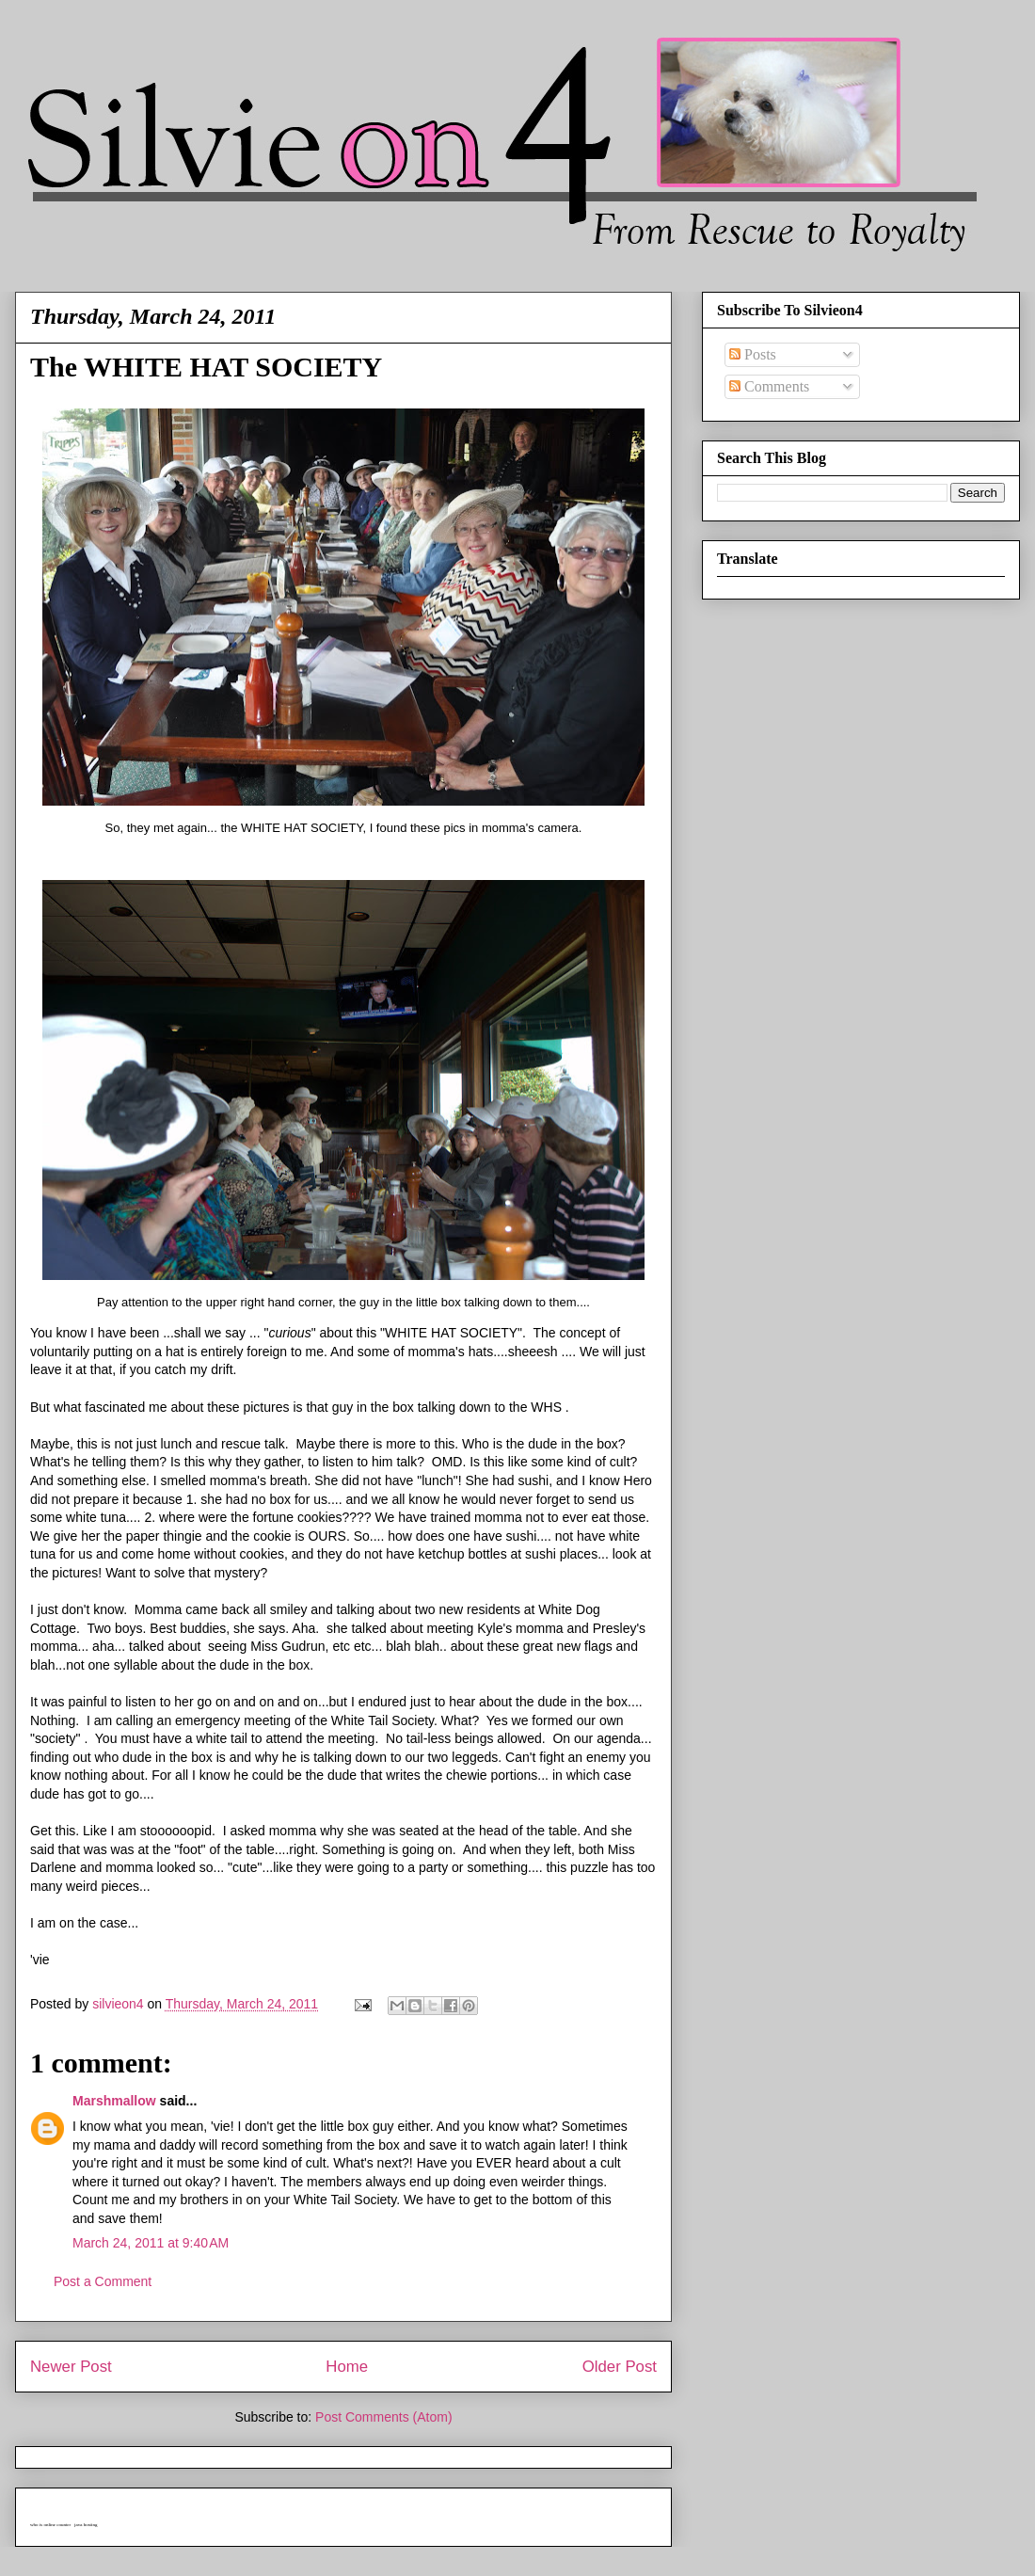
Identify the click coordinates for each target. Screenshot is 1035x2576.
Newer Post (71, 2367)
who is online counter (50, 2524)
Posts (752, 354)
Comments (769, 386)
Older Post (619, 2367)
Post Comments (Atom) (383, 2416)
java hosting (85, 2524)
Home (347, 2367)
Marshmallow (114, 2100)
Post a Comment (102, 2281)
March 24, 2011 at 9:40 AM (150, 2242)
